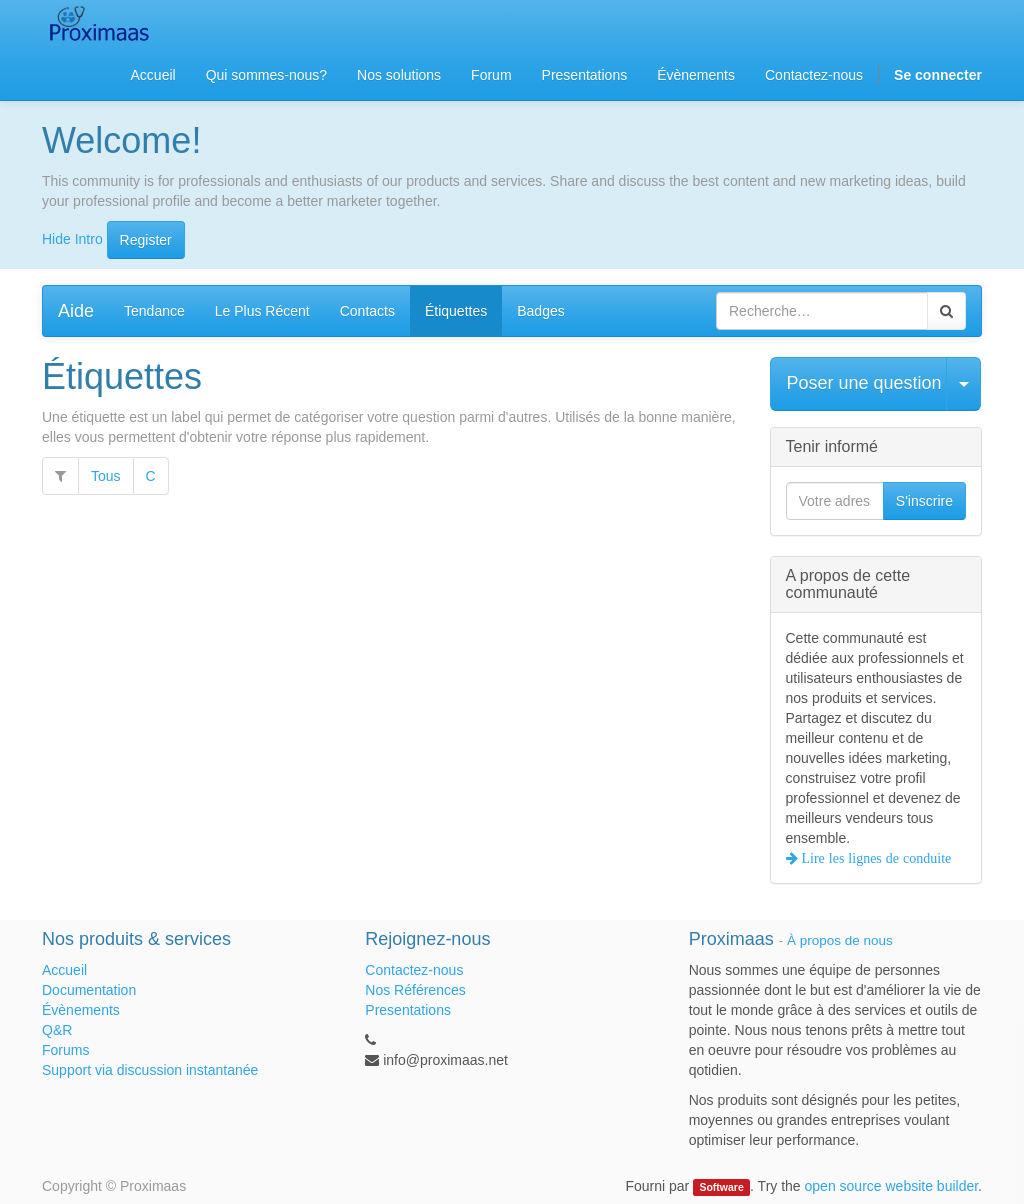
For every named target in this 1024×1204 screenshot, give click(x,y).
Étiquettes (456, 311)
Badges (540, 311)
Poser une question (864, 383)
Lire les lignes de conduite (875, 858)
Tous (106, 476)
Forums (65, 1050)
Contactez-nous (414, 970)
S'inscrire (924, 501)
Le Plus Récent (262, 311)
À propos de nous (840, 940)
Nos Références (415, 990)
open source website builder (892, 1186)
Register (146, 240)
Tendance (154, 311)
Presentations (408, 1010)
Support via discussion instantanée (150, 1070)
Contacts (367, 311)
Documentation (89, 990)
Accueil (64, 970)
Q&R (57, 1030)
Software (721, 1187)
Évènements (81, 1010)
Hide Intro (72, 238)
